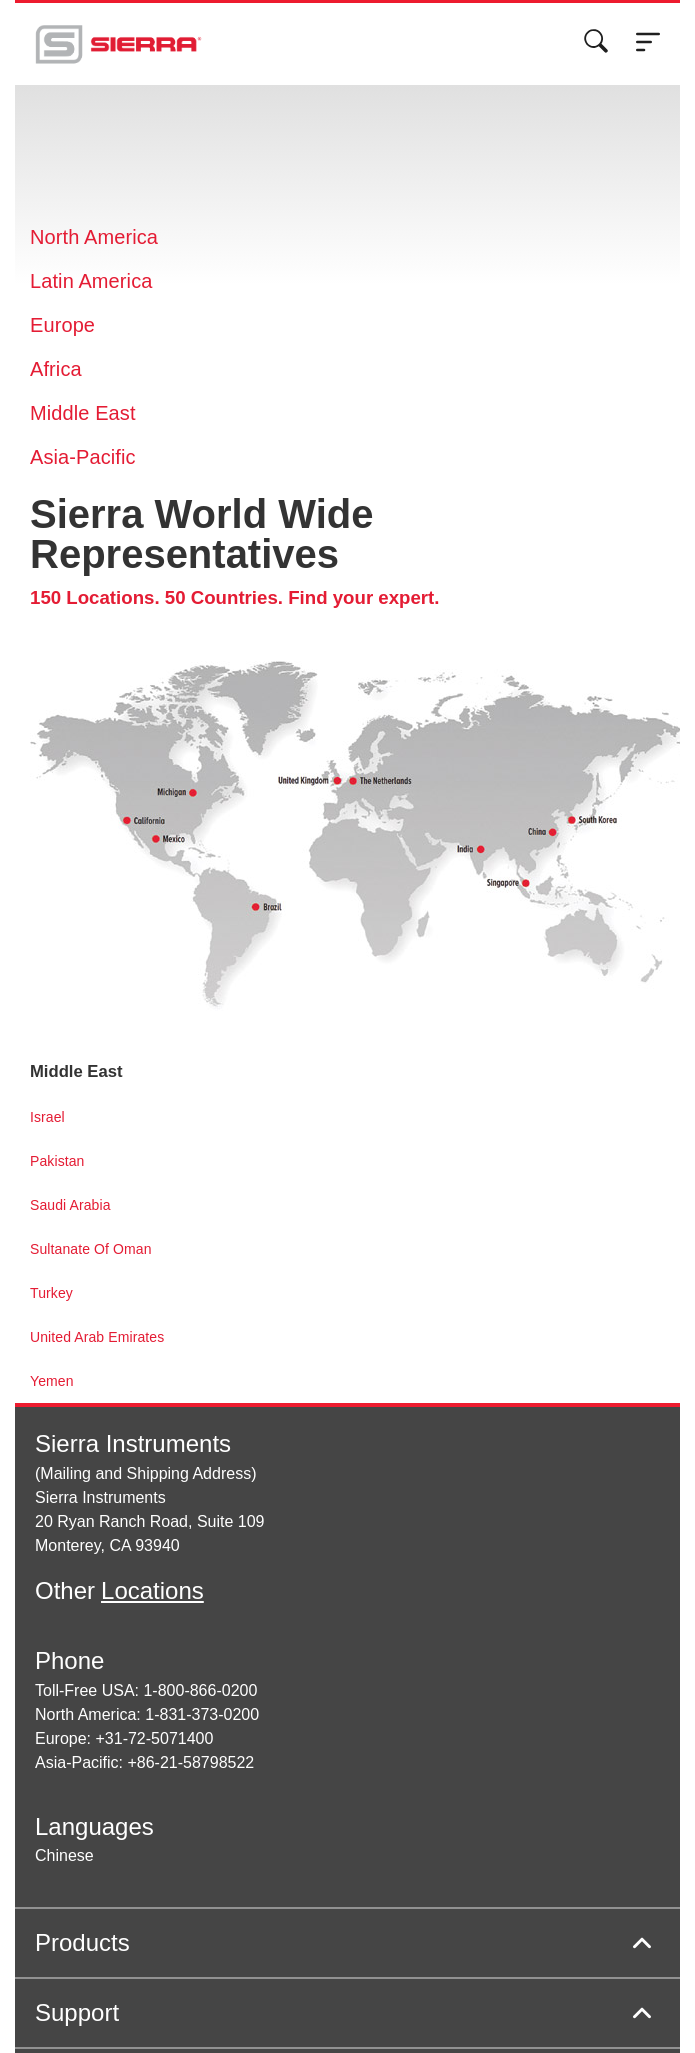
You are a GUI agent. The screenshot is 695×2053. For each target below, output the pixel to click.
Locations (152, 1590)
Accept (492, 63)
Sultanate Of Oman (91, 1249)
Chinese (64, 1855)
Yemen (52, 1381)
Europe (62, 325)
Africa (56, 369)
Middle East (83, 413)
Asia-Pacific (83, 457)
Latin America (91, 281)
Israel (47, 1117)
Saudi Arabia (70, 1205)
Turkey (51, 1293)
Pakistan (57, 1161)
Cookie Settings (388, 63)
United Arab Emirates (97, 1337)
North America (94, 237)
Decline (572, 63)
